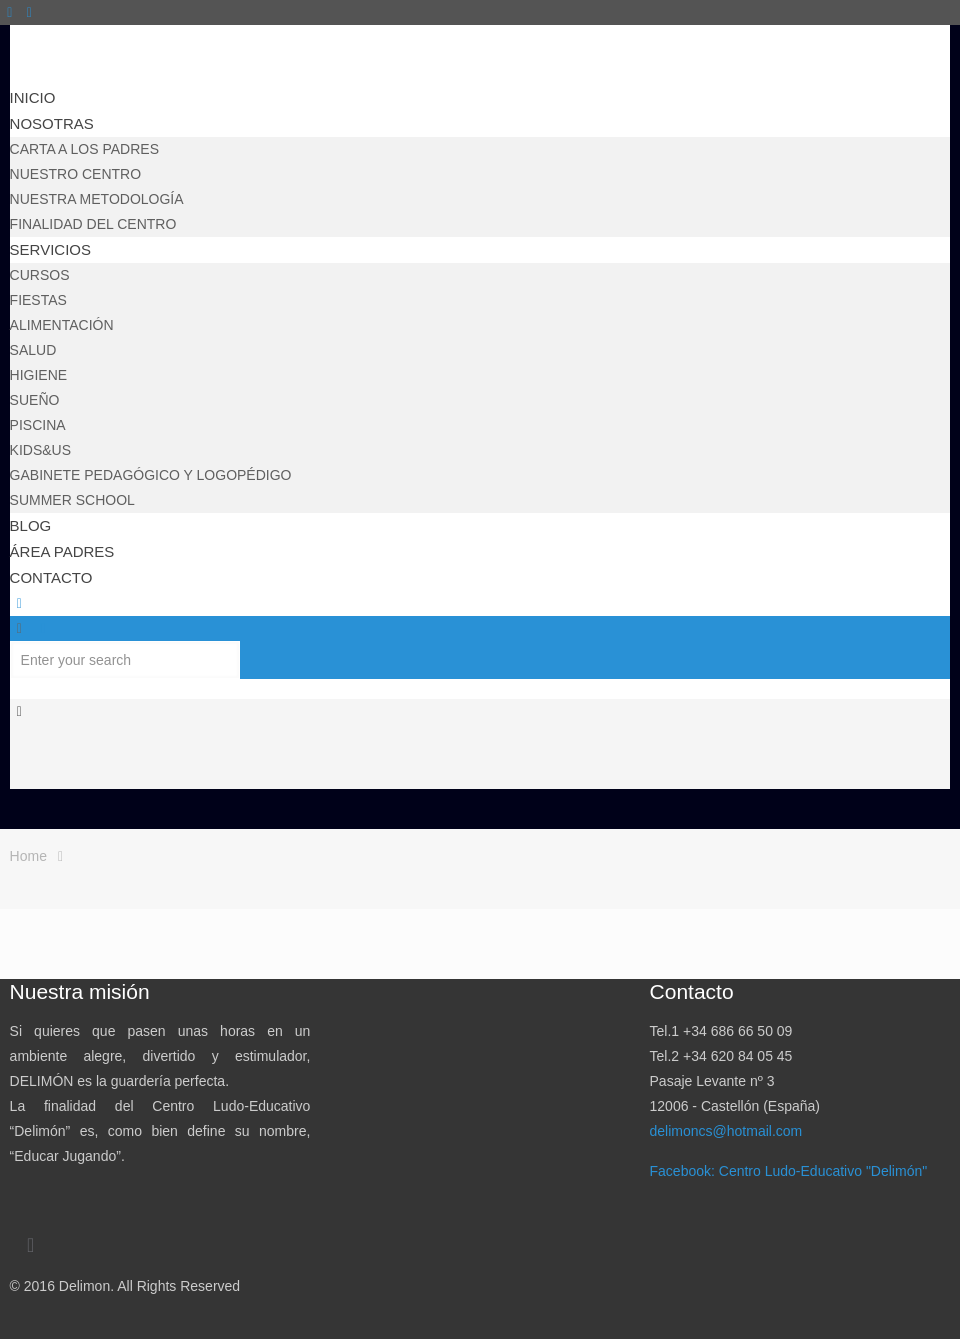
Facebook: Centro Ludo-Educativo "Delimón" (789, 1171)
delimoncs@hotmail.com (726, 1131)
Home (28, 856)
